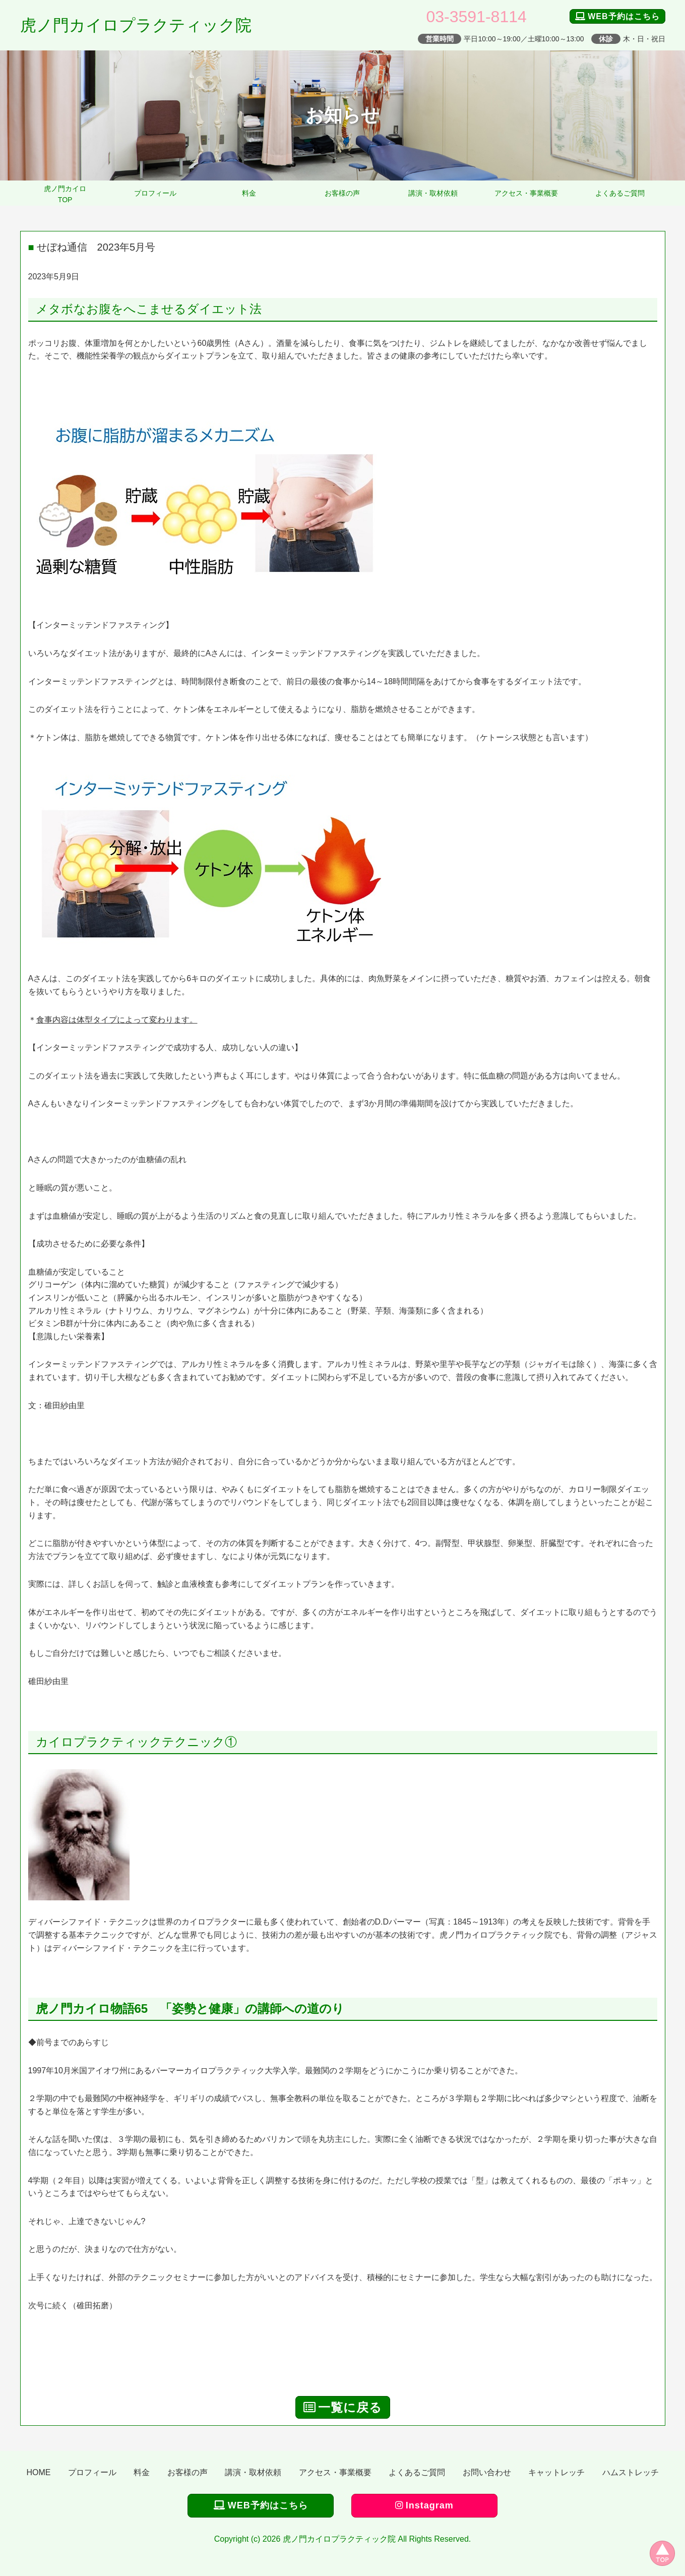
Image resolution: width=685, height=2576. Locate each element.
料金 (249, 193)
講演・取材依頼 (433, 193)
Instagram (424, 2505)
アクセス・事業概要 (526, 193)
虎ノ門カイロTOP (65, 194)
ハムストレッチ (630, 2472)
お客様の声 (342, 193)
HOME (38, 2472)
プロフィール (155, 193)
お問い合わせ (487, 2472)
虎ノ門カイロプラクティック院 (136, 25)
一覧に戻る (342, 2407)
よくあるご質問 (620, 193)
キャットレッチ (556, 2472)
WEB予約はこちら (617, 16)
